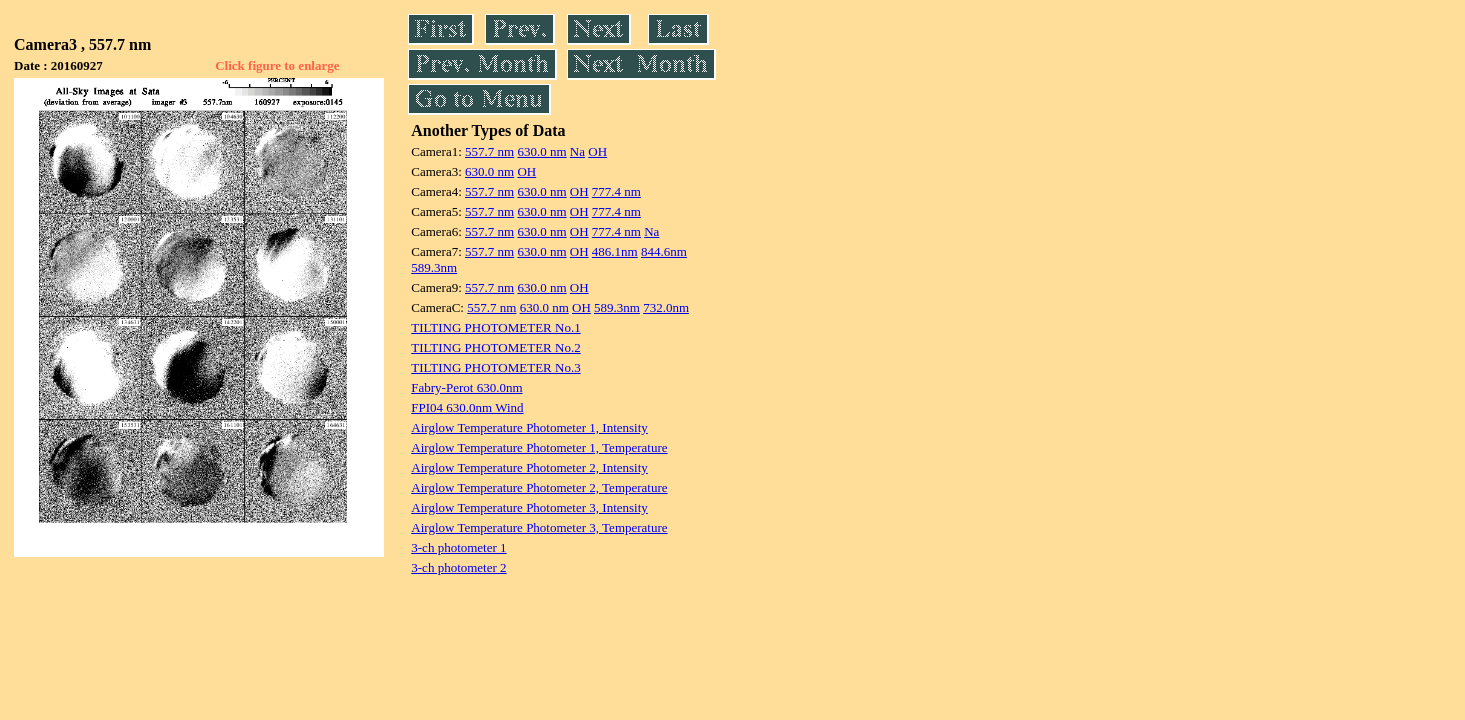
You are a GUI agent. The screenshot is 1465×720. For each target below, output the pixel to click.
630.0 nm (541, 151)
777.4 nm (616, 191)
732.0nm (666, 307)
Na (577, 151)
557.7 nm (489, 151)
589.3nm (434, 267)
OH (597, 151)
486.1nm (615, 251)
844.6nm (664, 251)
